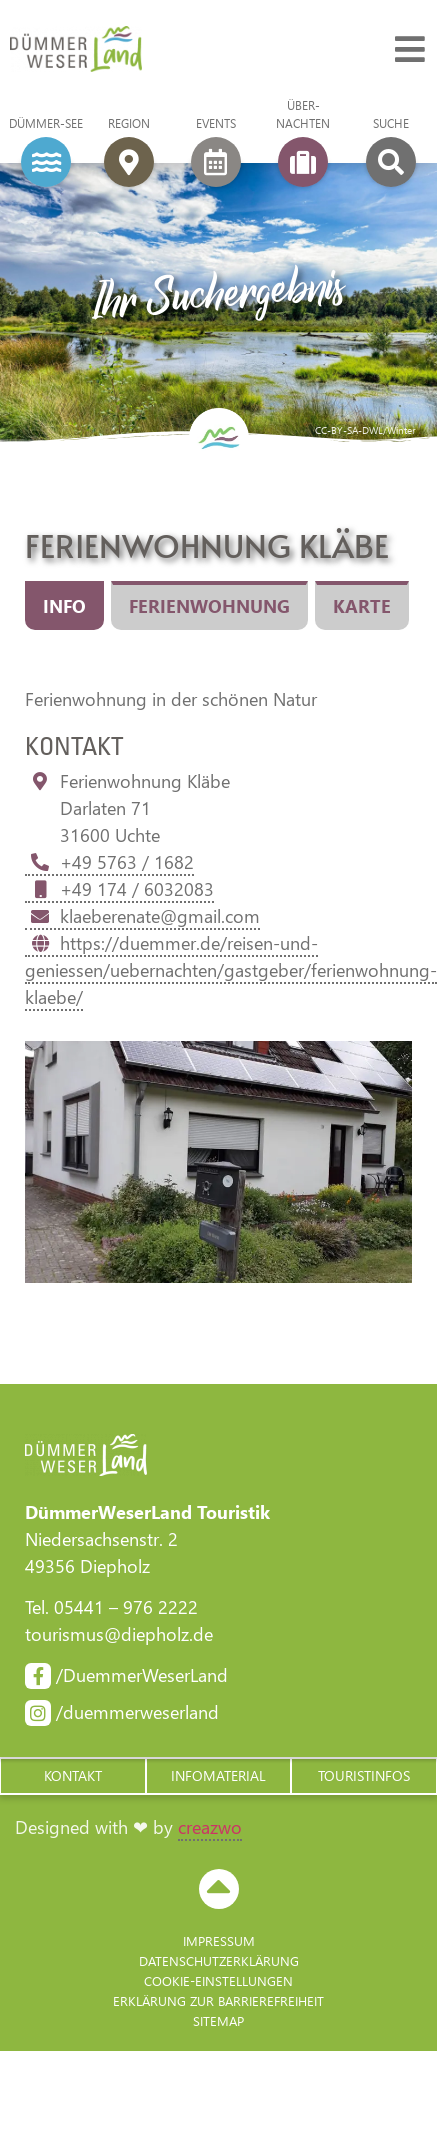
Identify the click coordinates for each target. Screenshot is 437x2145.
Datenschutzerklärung (219, 1960)
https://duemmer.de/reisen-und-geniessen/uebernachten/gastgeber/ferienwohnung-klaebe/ (231, 970)
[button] (73, 1776)
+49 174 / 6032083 (119, 889)
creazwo (210, 1827)
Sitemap (218, 2020)
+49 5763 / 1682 (109, 862)
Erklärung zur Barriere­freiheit (218, 2000)
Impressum (219, 1940)
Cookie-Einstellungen (218, 1980)
